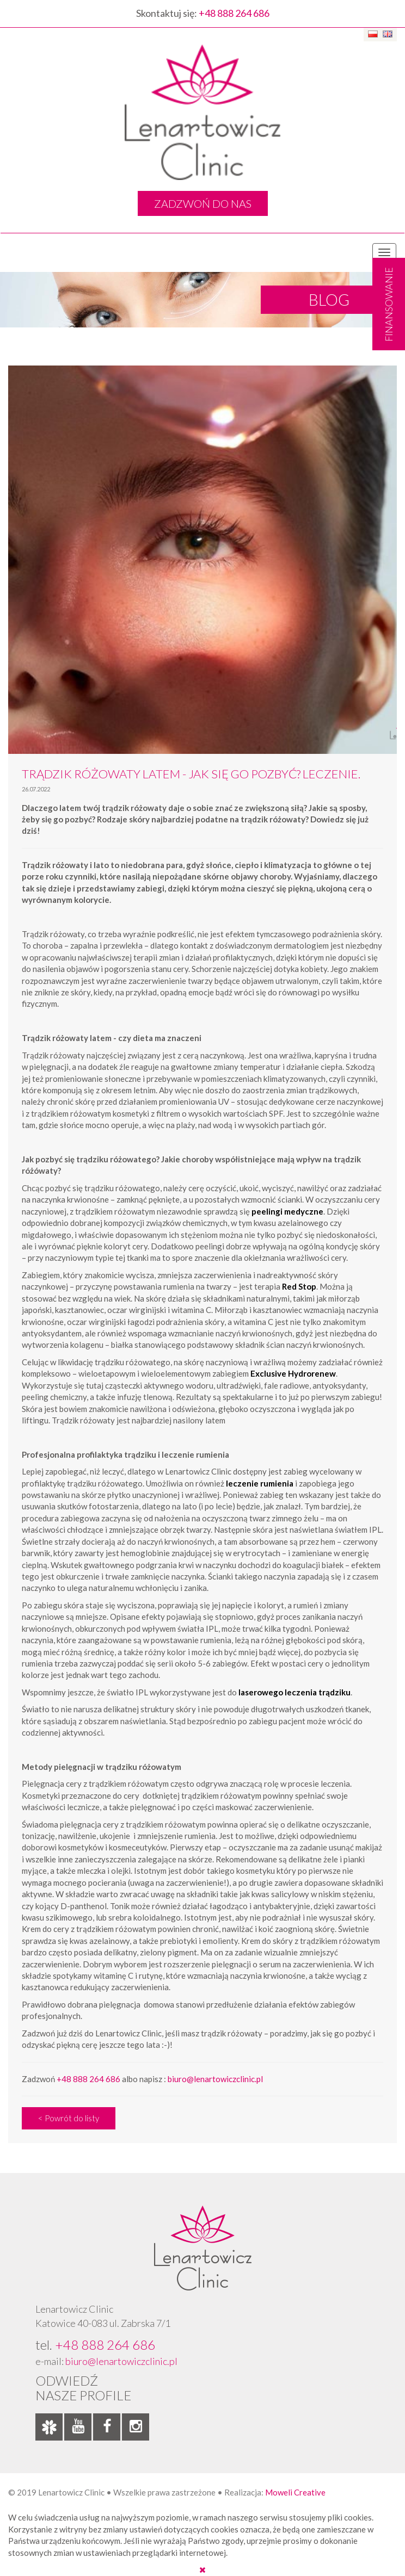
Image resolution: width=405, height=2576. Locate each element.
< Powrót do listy (68, 2118)
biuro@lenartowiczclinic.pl (215, 2079)
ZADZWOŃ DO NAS (202, 203)
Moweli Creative (295, 2492)
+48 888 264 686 (234, 13)
